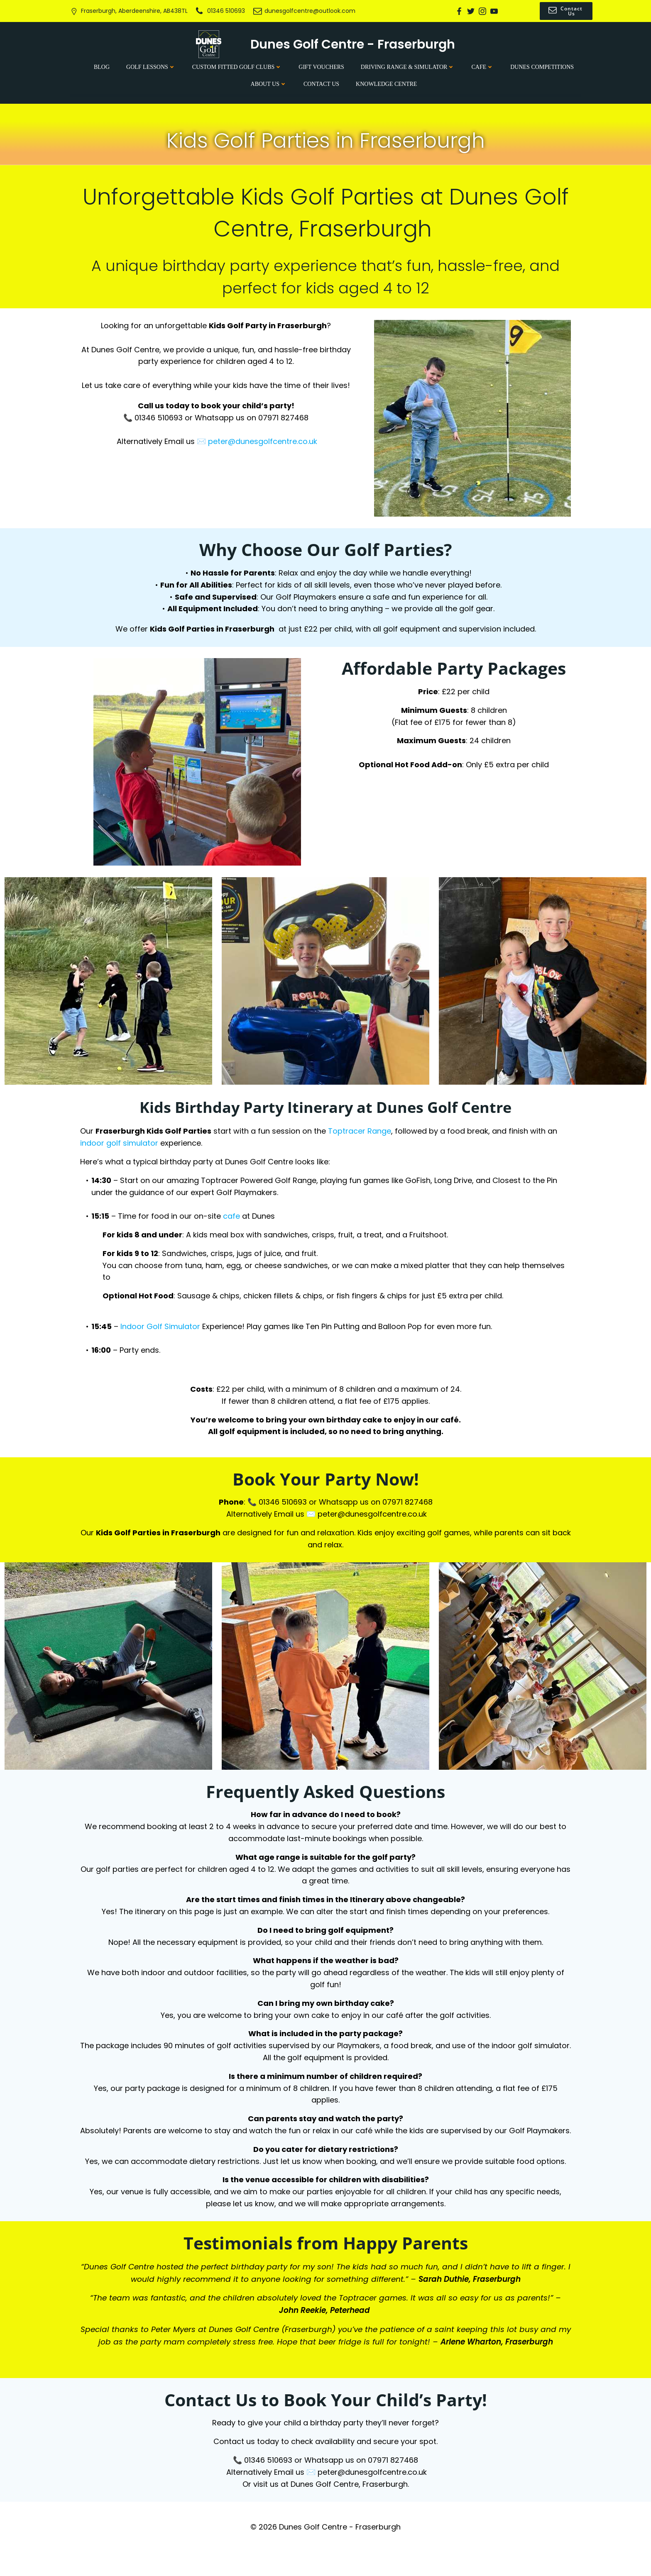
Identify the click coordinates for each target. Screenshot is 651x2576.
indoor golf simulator (121, 1147)
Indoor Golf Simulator (162, 1330)
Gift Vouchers (321, 66)
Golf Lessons (151, 66)
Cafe (482, 66)
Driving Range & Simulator (408, 66)
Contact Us (321, 83)
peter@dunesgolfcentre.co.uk (263, 442)
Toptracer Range (361, 1134)
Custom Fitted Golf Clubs (237, 66)
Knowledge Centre (386, 83)
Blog (102, 66)
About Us (269, 83)
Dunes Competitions (542, 66)
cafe (233, 1220)
